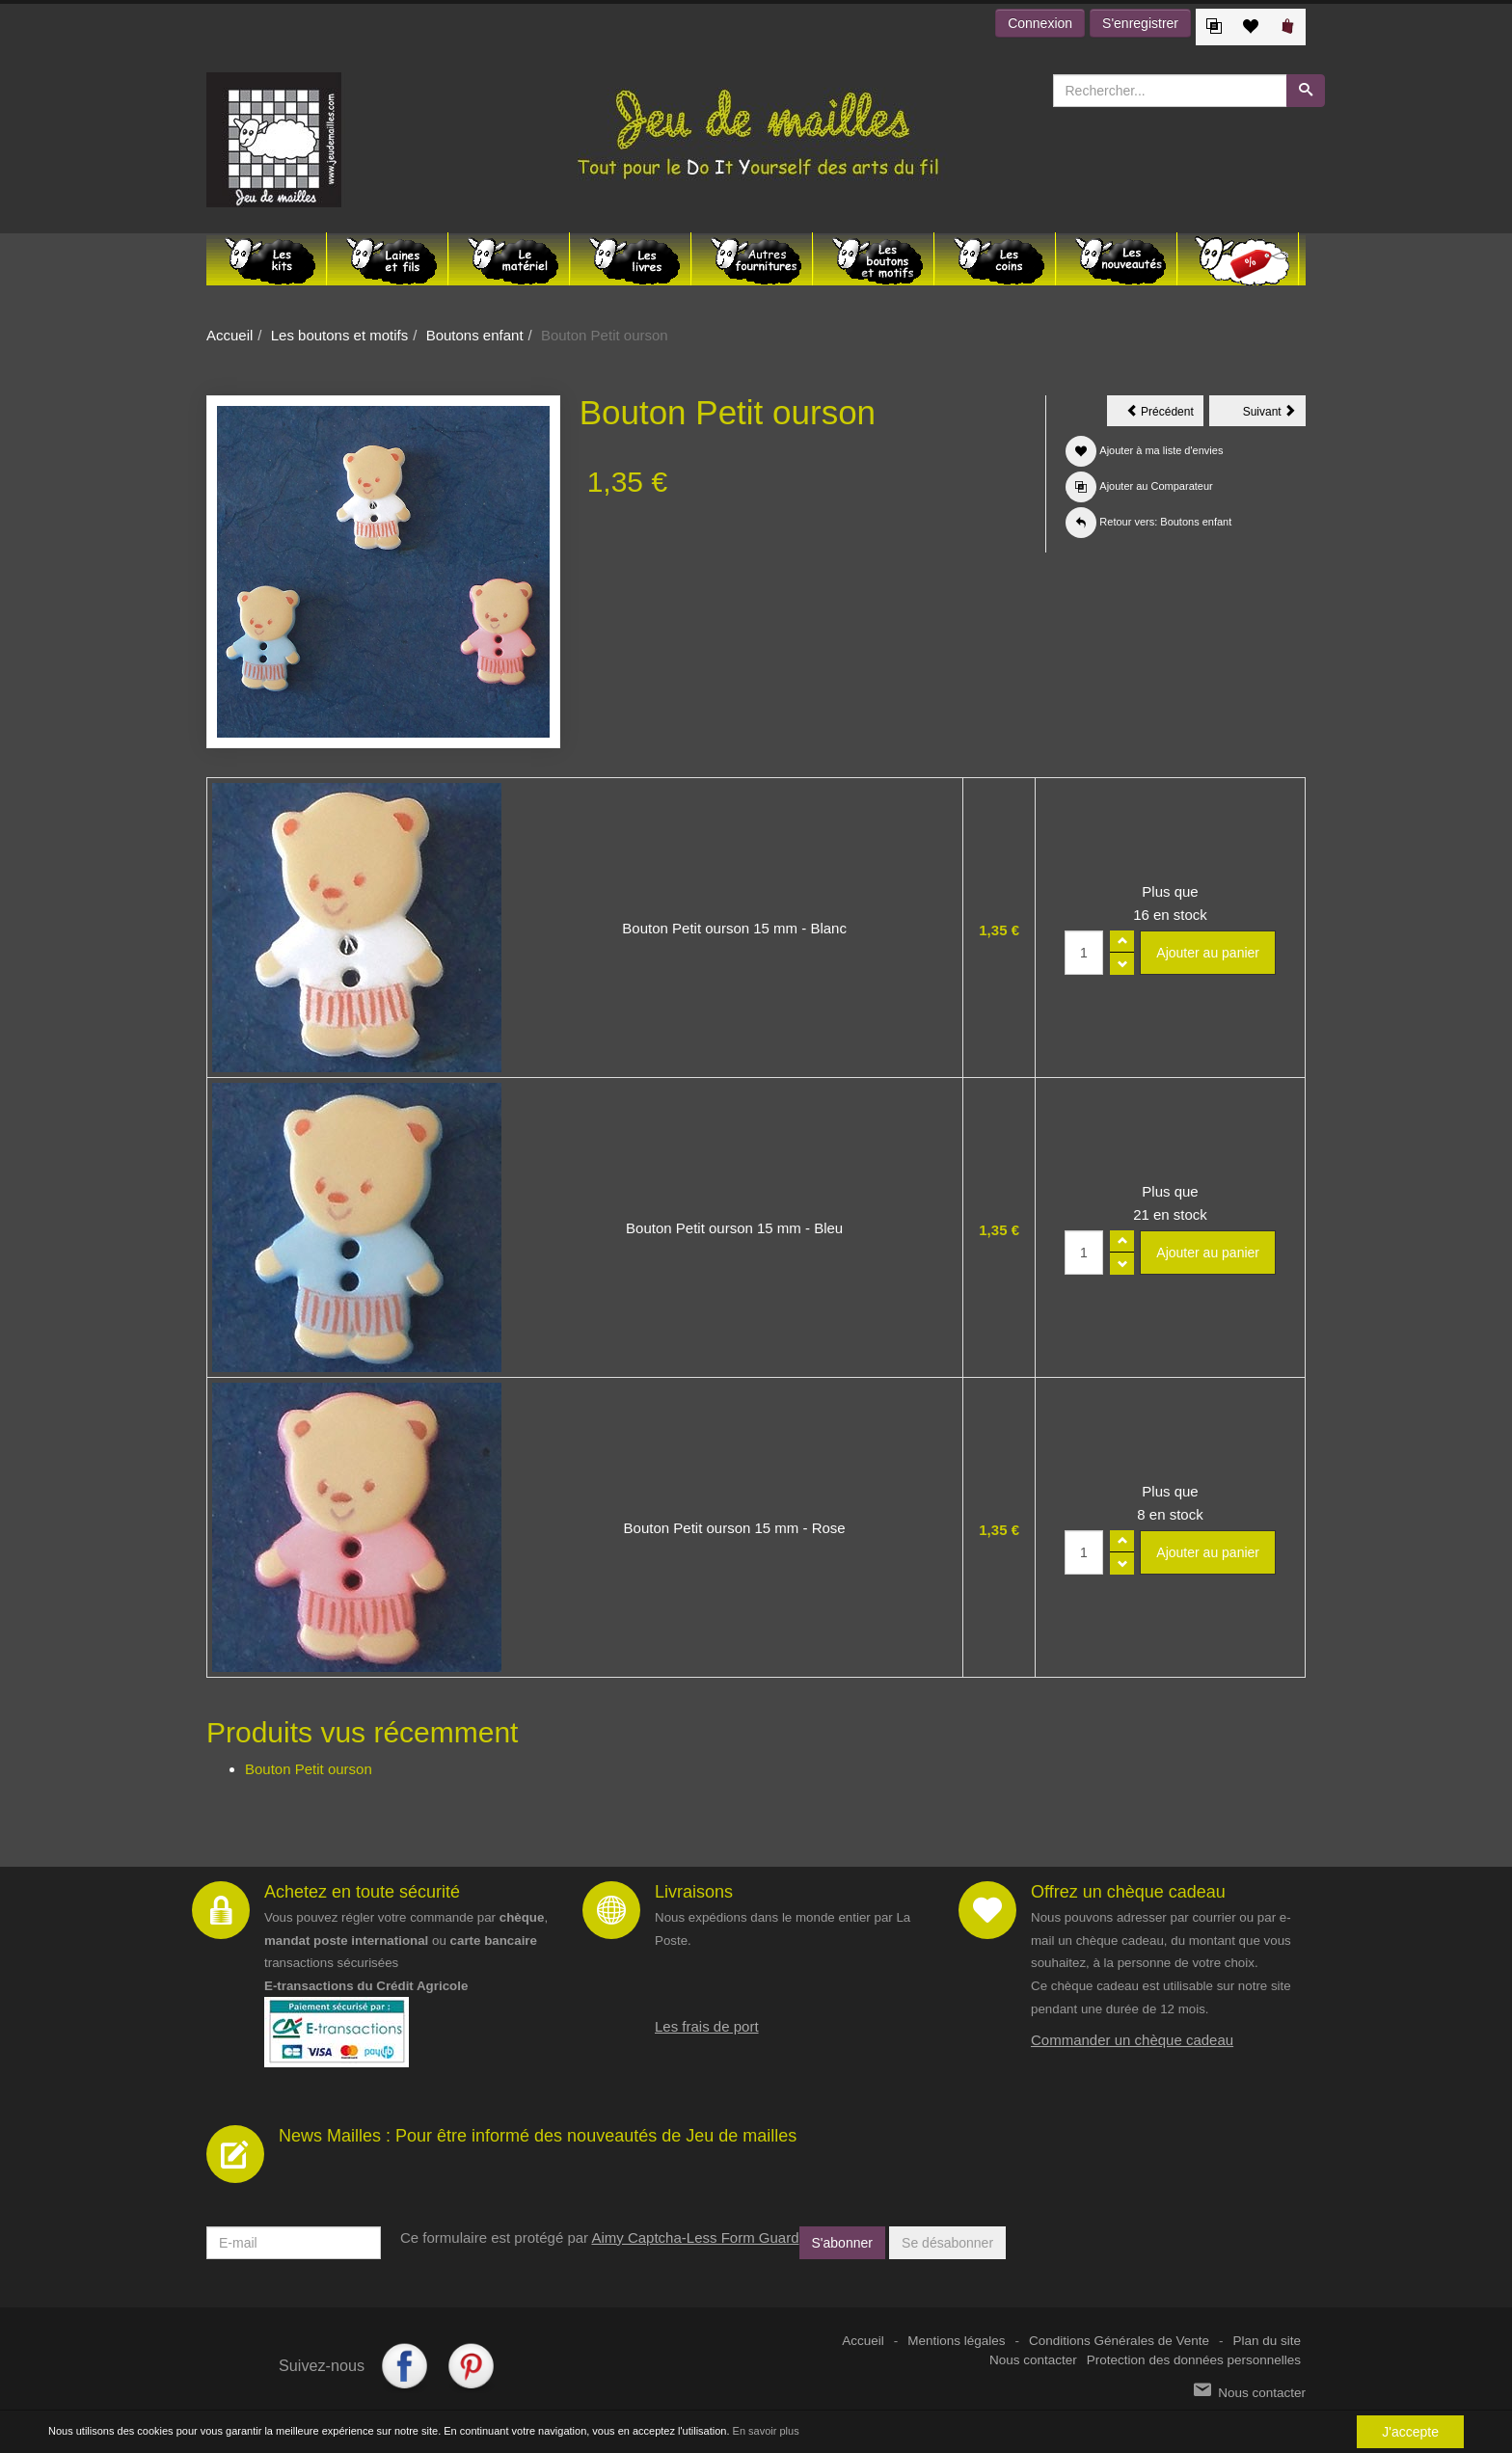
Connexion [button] (1040, 23)
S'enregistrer (1140, 23)
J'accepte (1410, 2432)
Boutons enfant (475, 335)
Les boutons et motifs (340, 335)
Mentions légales (956, 2340)
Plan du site (1266, 2340)
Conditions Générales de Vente (1119, 2340)
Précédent (1164, 414)
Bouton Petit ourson (308, 1769)
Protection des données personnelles (1194, 2360)
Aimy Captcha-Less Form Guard (694, 2237)
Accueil (229, 335)
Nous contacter (1033, 2360)
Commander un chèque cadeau (1132, 2040)
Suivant (1274, 414)
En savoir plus (766, 2431)
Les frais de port (707, 2026)
